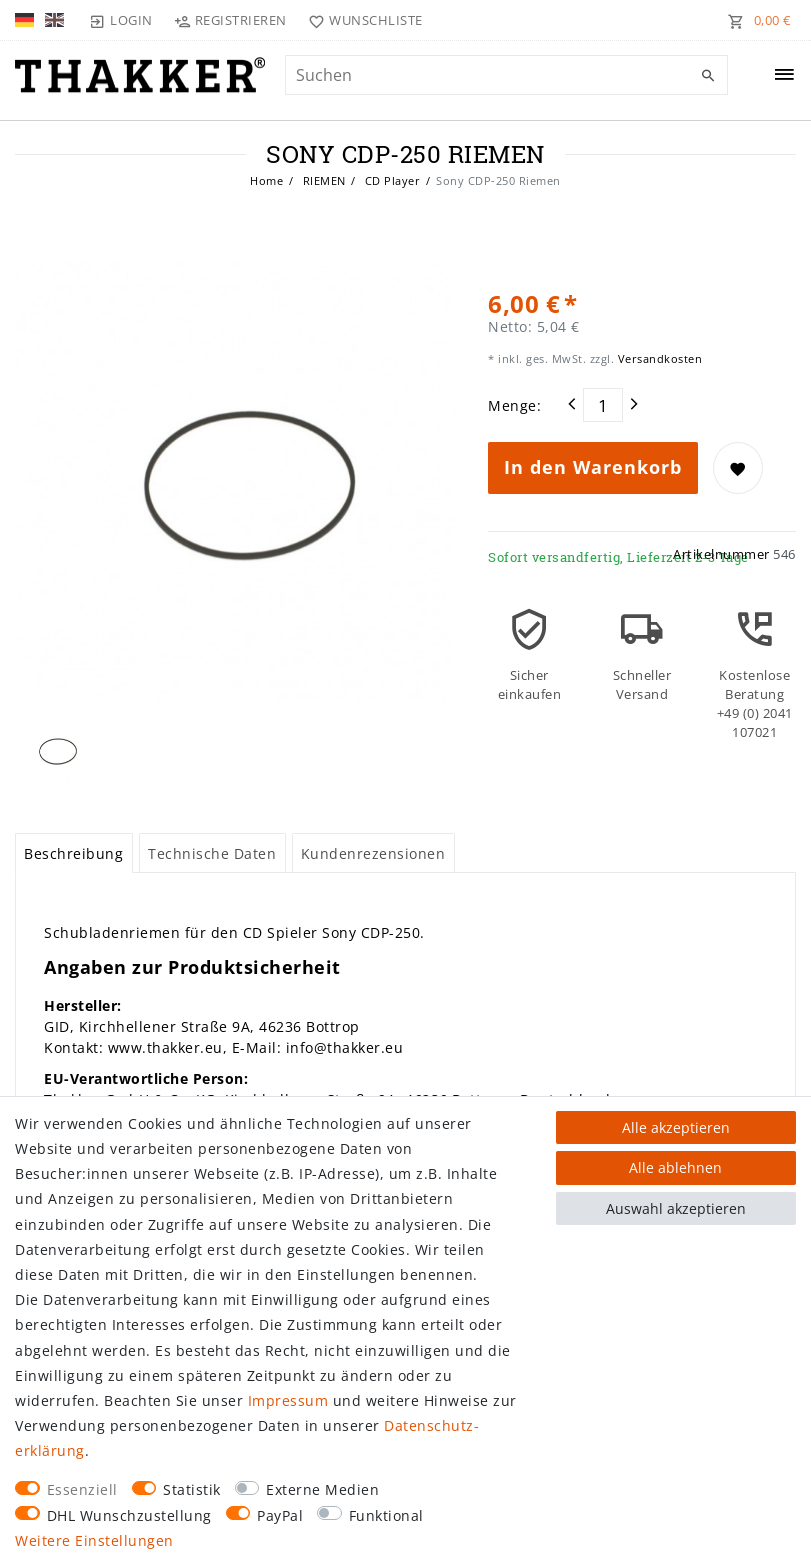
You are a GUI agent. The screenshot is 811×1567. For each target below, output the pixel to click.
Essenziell (82, 1489)
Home (266, 180)
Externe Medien (322, 1489)
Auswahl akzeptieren (676, 1208)
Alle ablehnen (675, 1167)
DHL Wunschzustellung (129, 1515)
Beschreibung (73, 853)
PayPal (280, 1515)
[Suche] (708, 76)
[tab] (74, 853)
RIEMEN (322, 180)
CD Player (390, 180)
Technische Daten (212, 853)
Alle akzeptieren (676, 1127)
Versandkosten (658, 358)
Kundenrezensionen (373, 853)
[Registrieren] (231, 20)
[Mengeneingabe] (603, 405)
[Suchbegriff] (506, 75)
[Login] (121, 20)
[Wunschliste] (361, 20)
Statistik (192, 1489)
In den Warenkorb (593, 467)
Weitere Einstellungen (94, 1540)
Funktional (386, 1515)
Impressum (288, 1400)
